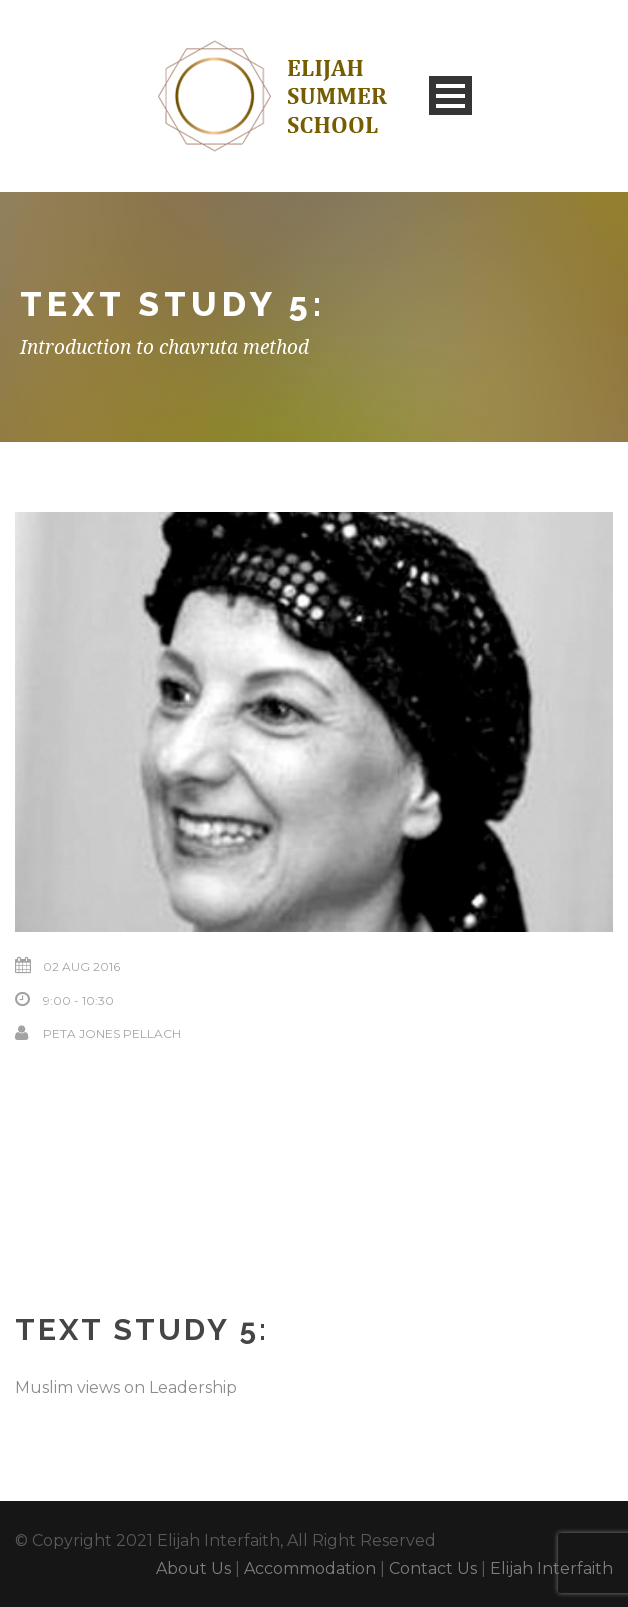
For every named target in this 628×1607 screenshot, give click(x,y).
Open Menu (450, 95)
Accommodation (310, 1568)
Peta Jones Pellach (112, 1033)
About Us (193, 1568)
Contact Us (433, 1568)
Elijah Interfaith (551, 1568)
